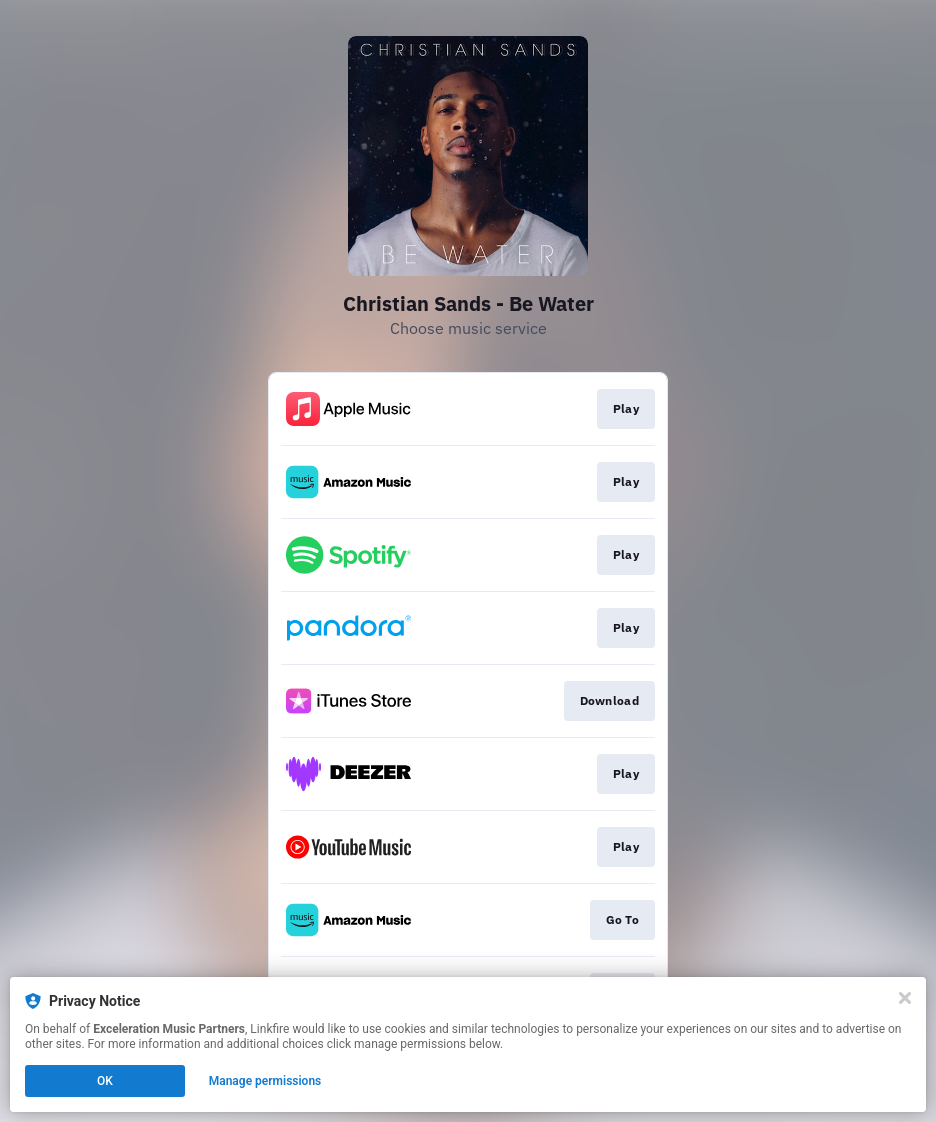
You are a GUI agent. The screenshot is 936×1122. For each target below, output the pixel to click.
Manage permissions (265, 1081)
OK (105, 1081)
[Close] (905, 998)
